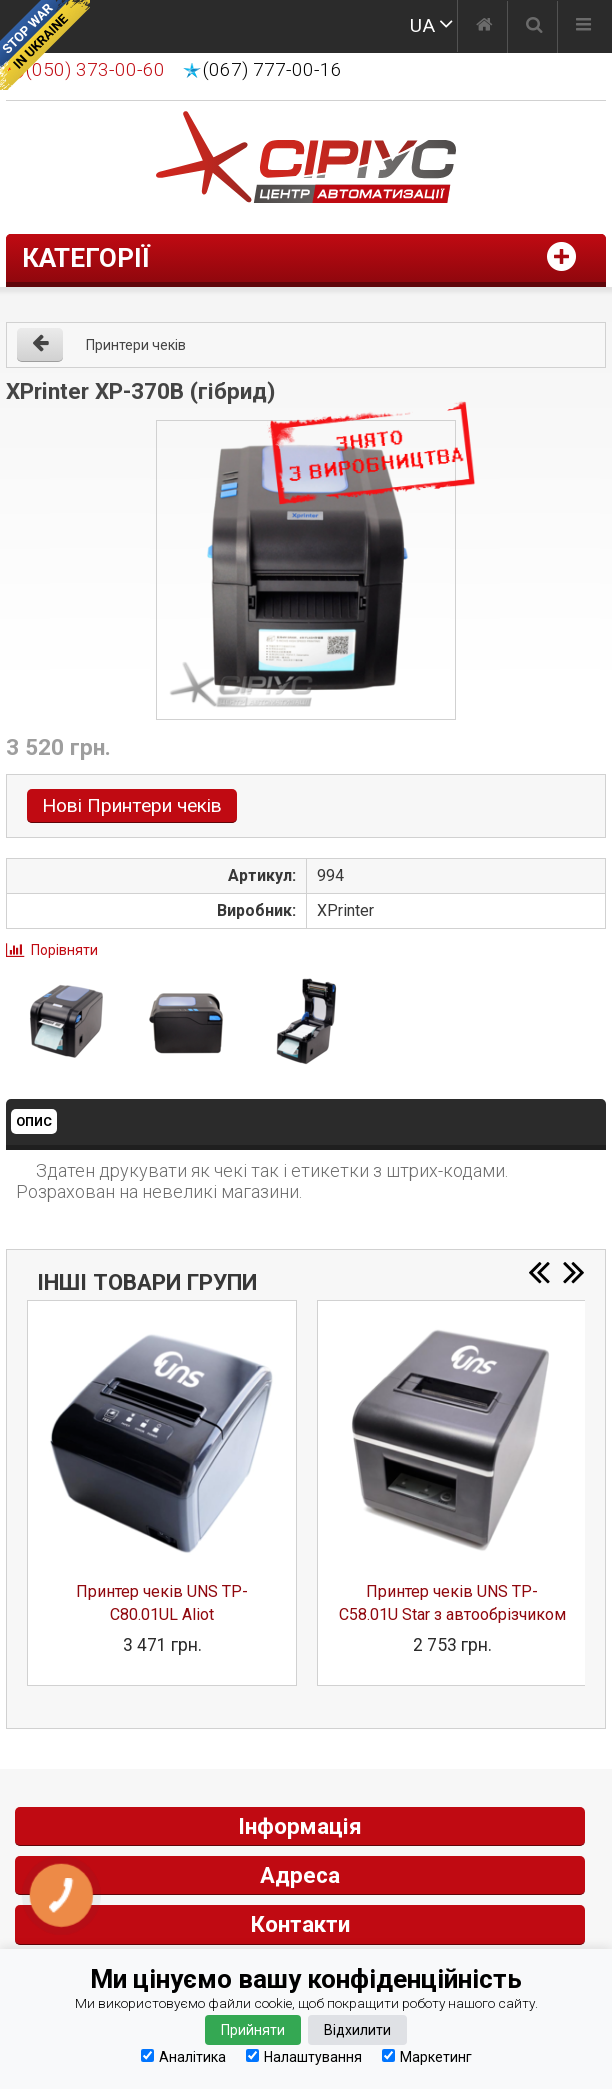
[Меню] (583, 27)
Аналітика (183, 2056)
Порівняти (64, 950)
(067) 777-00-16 (272, 70)
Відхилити (357, 2030)
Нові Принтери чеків (132, 805)
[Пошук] (534, 27)
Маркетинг (427, 2056)
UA (422, 25)
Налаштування (304, 2056)
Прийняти (253, 2030)
